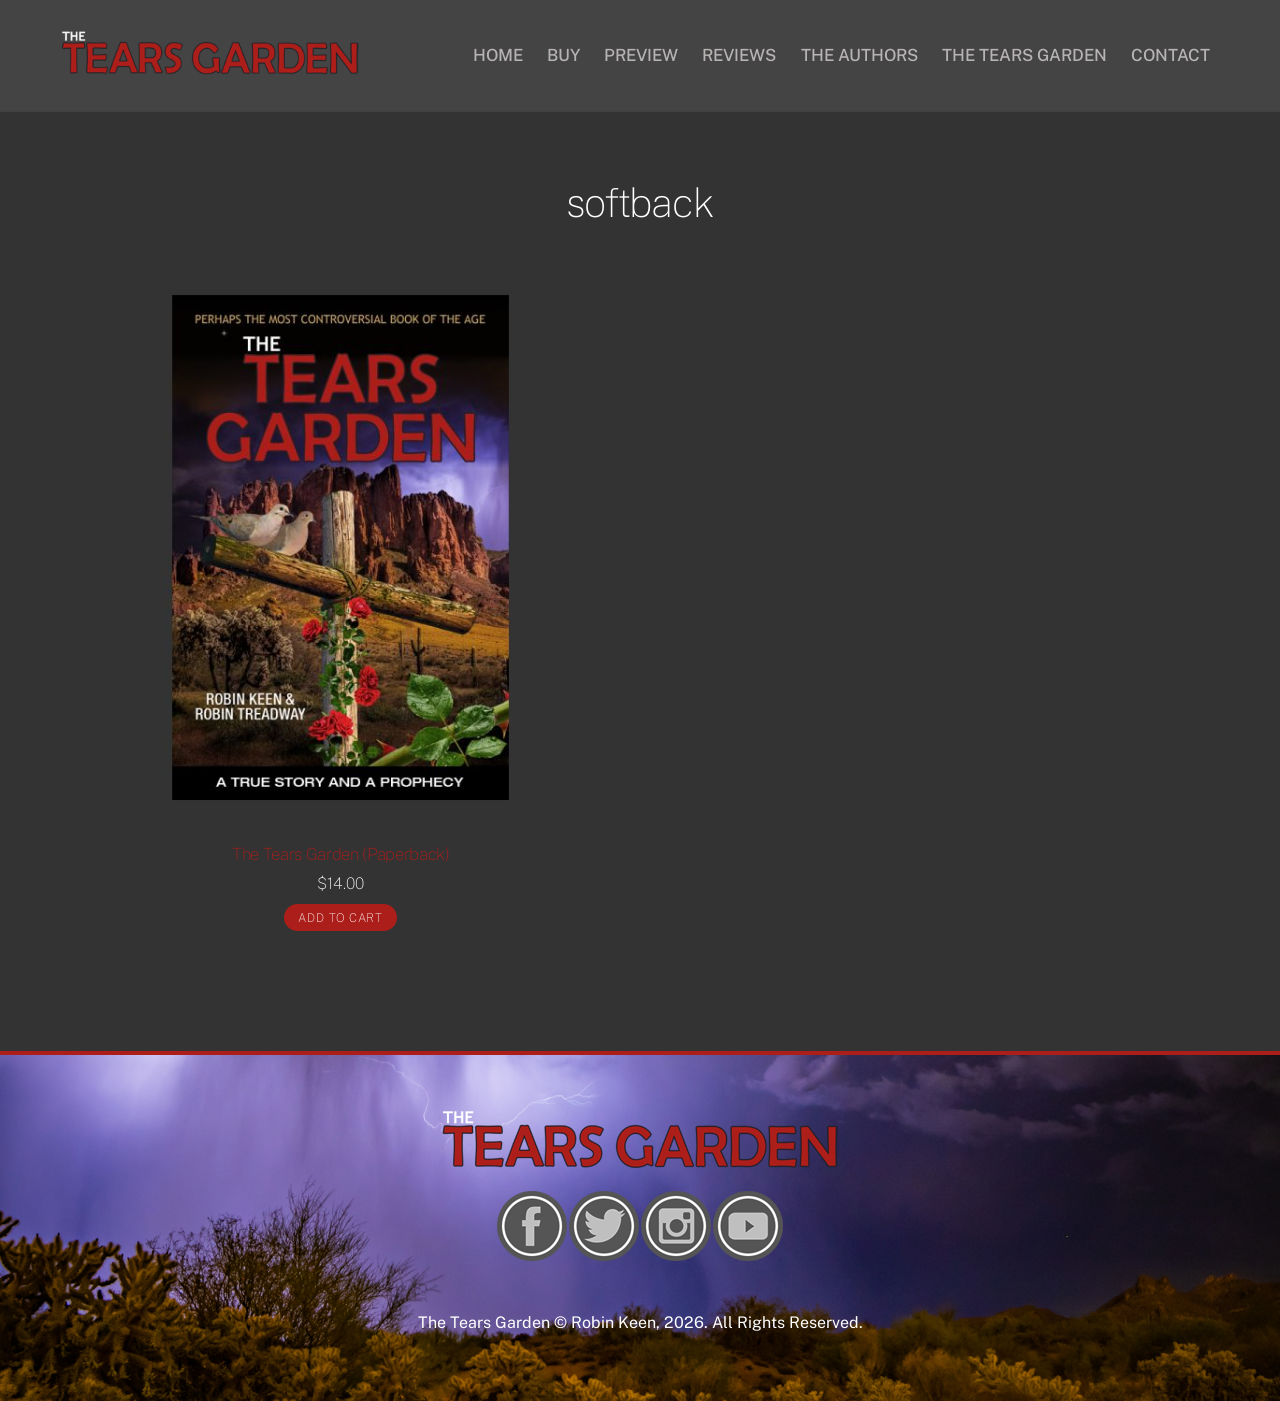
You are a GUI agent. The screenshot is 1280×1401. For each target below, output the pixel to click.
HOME (498, 55)
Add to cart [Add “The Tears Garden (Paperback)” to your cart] (340, 918)
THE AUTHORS (859, 55)
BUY (563, 55)
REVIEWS (739, 55)
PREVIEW (641, 55)
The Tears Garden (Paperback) (341, 854)
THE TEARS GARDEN (1024, 55)
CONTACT (1170, 55)
